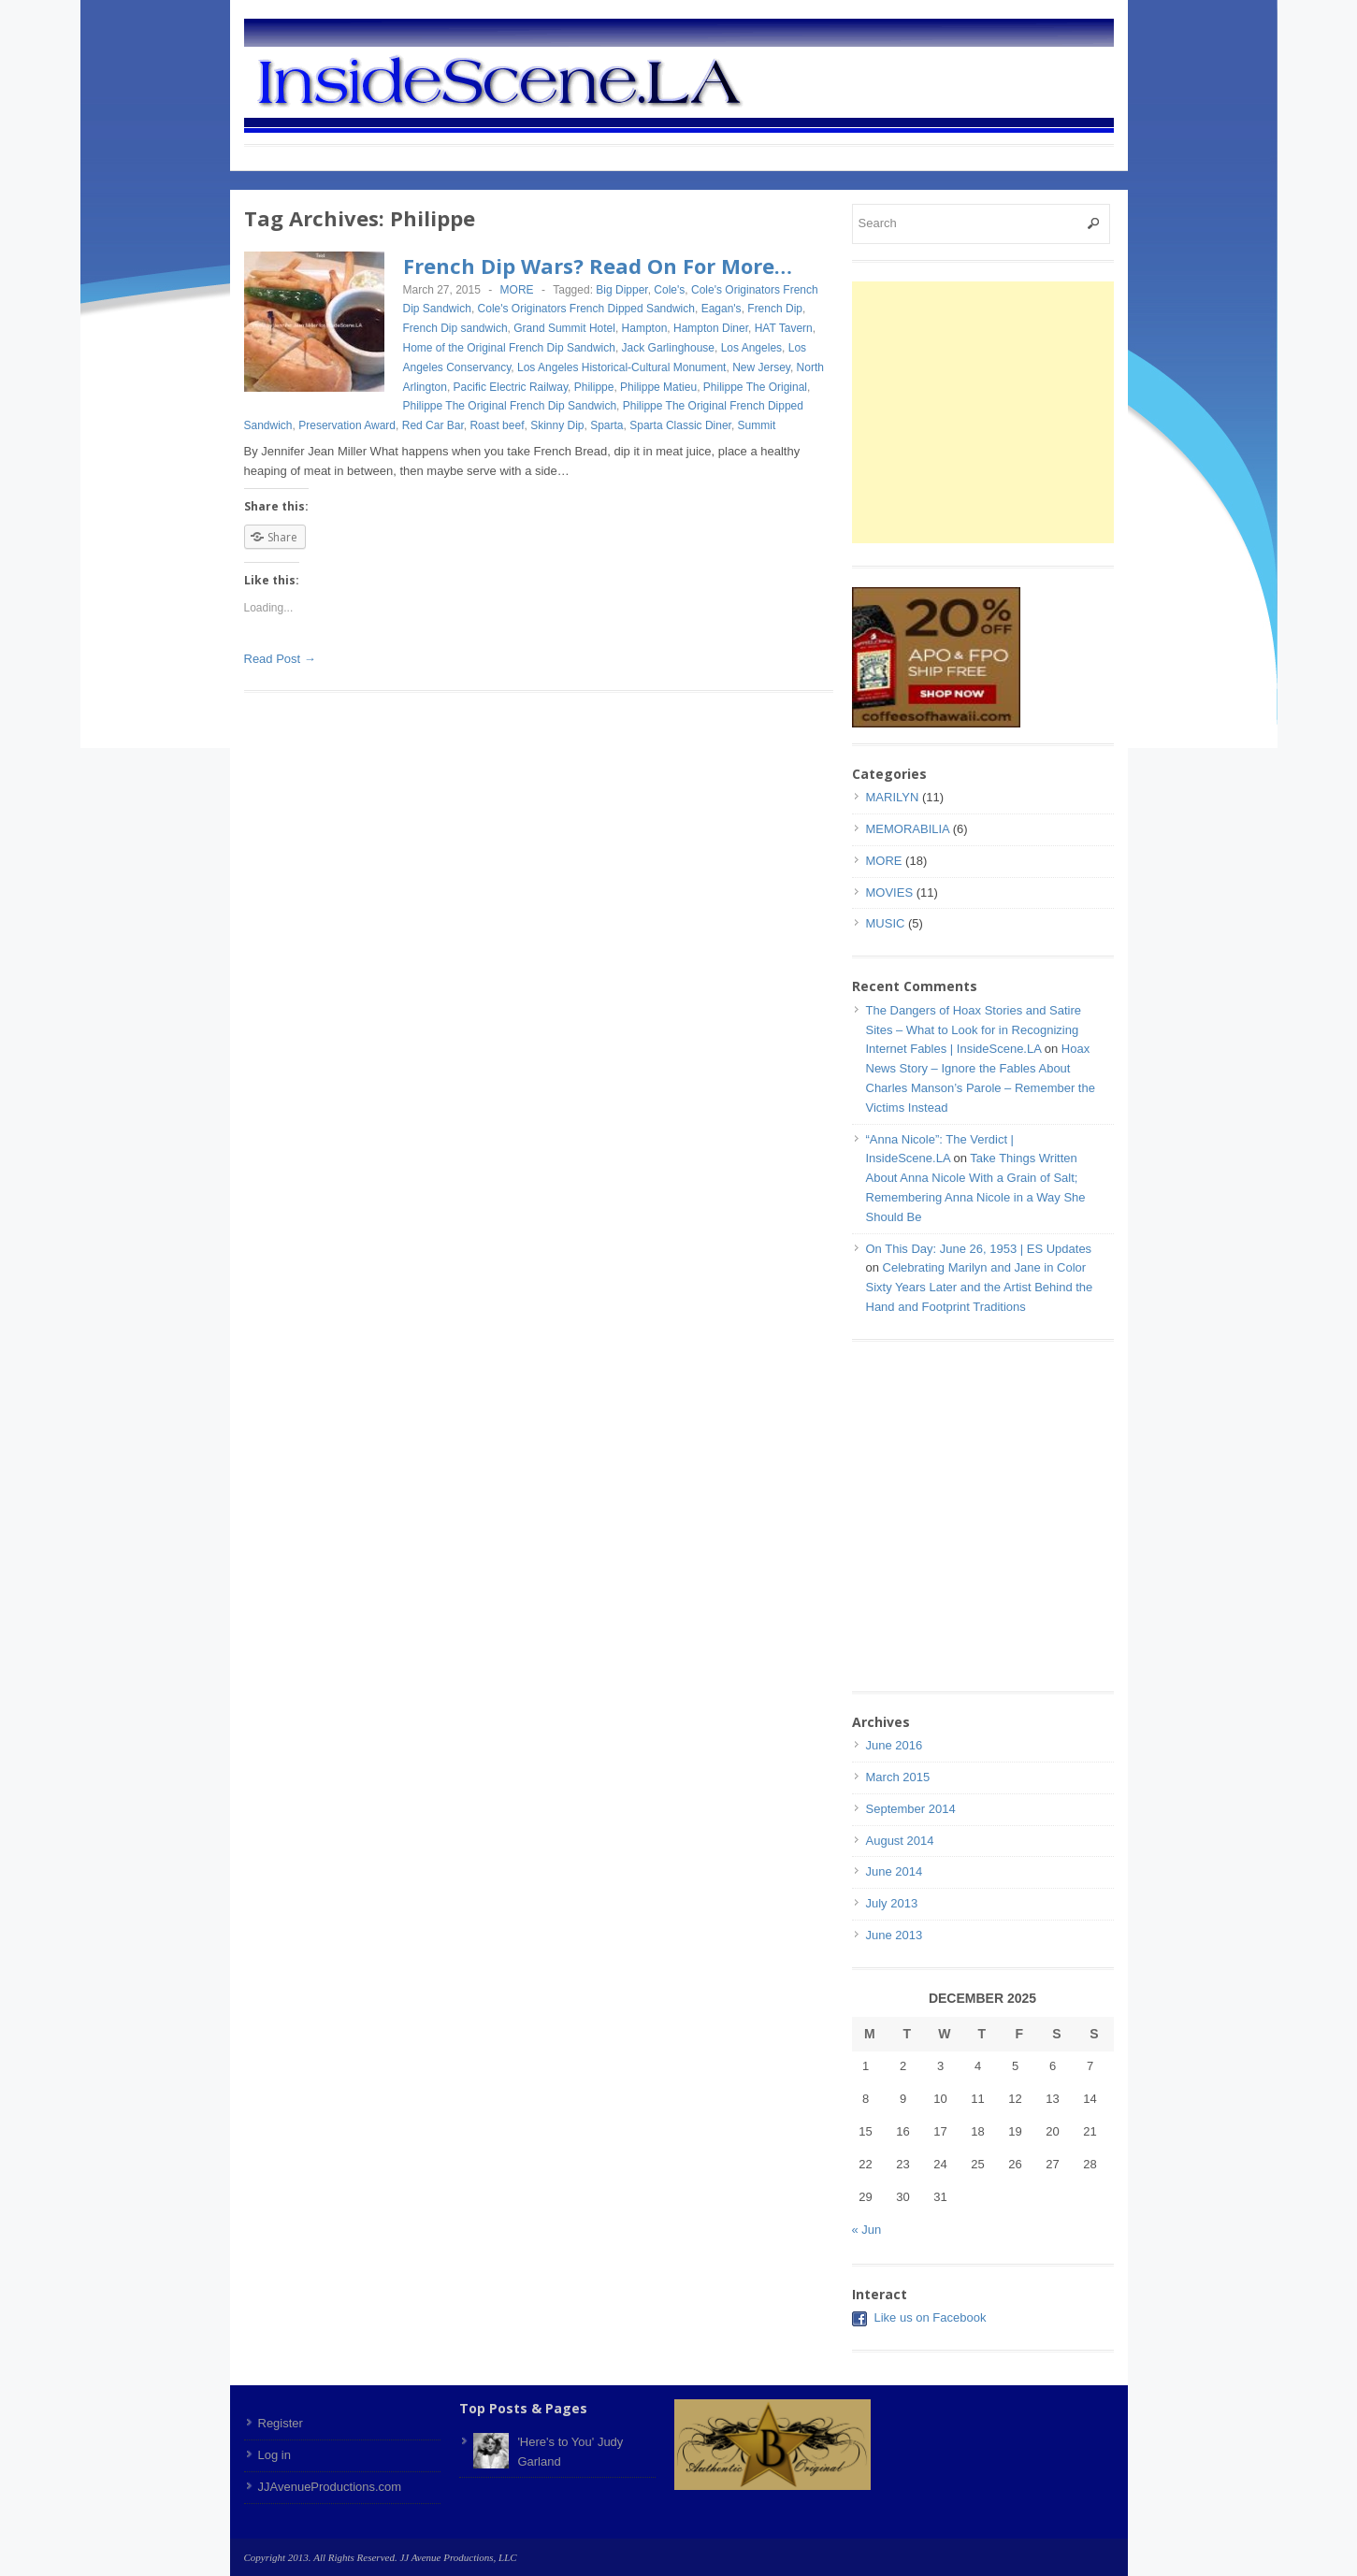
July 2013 (892, 1903)
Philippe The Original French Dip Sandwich (510, 405)
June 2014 (894, 1871)
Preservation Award (347, 425)
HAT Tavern (784, 328)
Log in (274, 2455)
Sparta (606, 425)
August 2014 (900, 1841)
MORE (517, 289)
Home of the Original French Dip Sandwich (509, 347)
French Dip (774, 308)
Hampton (645, 328)
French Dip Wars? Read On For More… (597, 266)
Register (280, 2423)
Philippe (594, 387)
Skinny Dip (557, 425)
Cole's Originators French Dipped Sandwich (586, 308)
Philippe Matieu (658, 387)
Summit (757, 425)
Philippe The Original (755, 387)
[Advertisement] (1009, 412)
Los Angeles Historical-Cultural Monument (621, 367)
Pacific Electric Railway (511, 387)
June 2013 (894, 1935)
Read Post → (280, 659)
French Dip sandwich (455, 328)
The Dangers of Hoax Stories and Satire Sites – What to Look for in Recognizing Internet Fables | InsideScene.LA (974, 1030)
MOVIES (890, 892)
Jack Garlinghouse (668, 347)
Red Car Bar (433, 425)
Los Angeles (751, 347)
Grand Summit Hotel (564, 328)
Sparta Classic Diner (680, 425)
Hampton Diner (710, 328)
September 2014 (911, 1809)
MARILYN (892, 797)
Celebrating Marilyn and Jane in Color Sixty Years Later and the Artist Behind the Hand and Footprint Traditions (979, 1287)
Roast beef (496, 425)
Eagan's (721, 308)
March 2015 (898, 1777)
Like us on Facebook (930, 2317)
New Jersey (761, 367)
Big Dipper (621, 289)
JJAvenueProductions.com (330, 2487)
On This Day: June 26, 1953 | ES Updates (979, 1249)
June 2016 (894, 1745)
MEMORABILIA (908, 829)
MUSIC (885, 923)
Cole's (669, 289)
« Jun (867, 2230)
